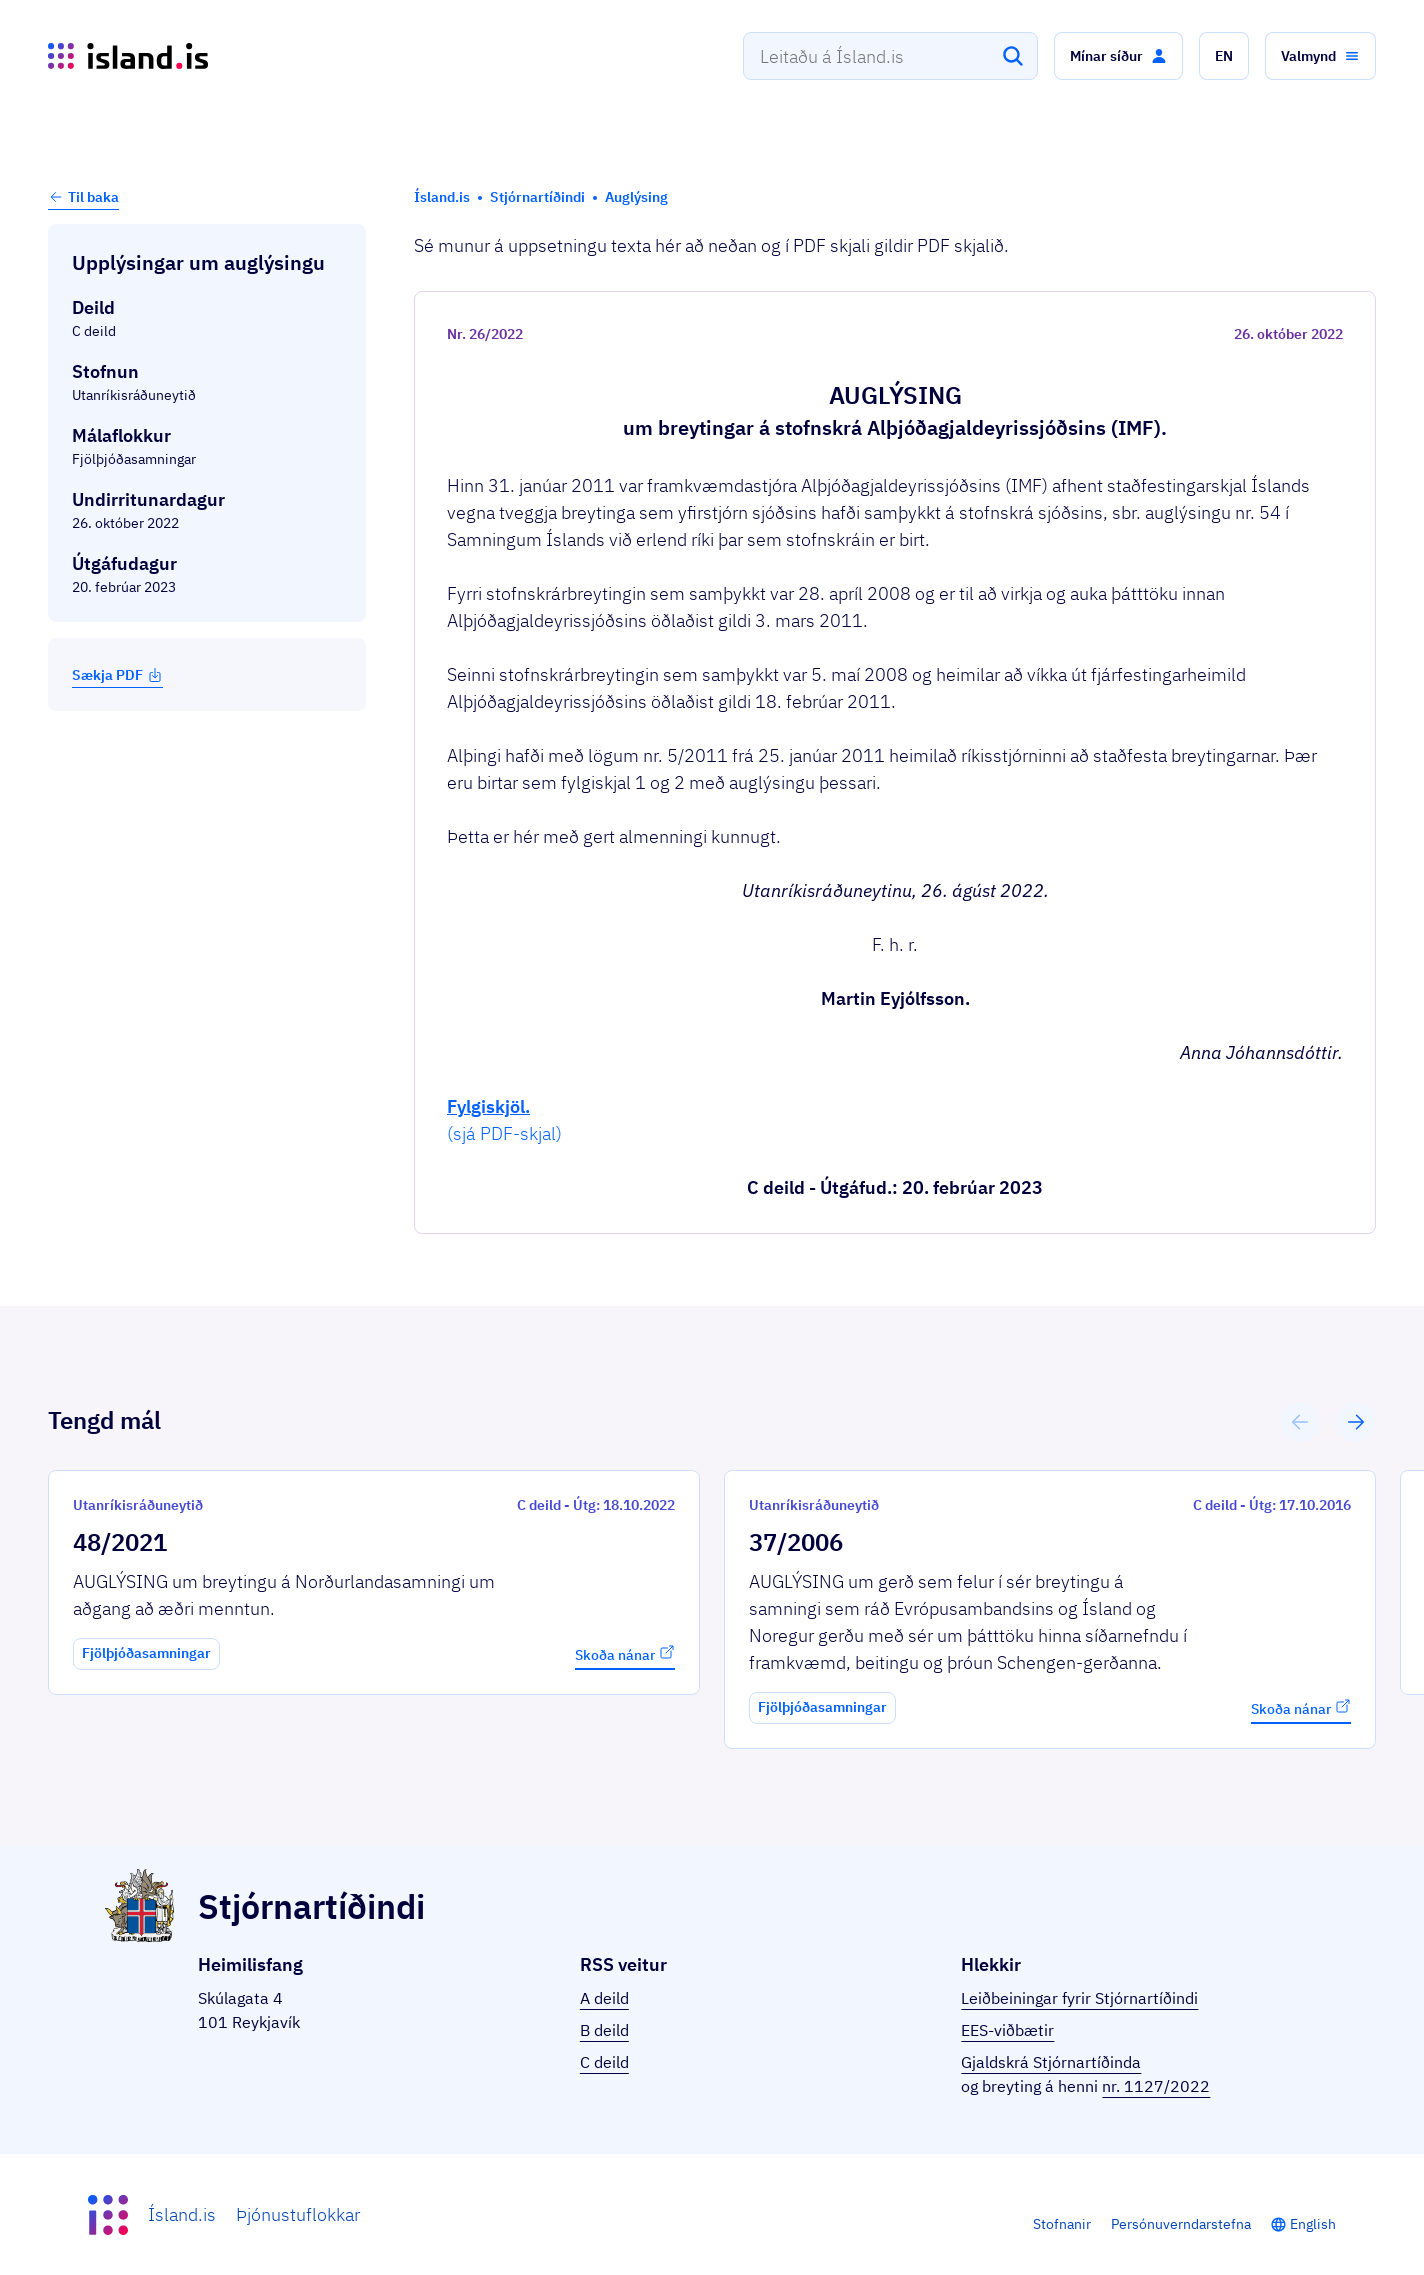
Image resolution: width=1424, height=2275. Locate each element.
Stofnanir (1062, 2224)
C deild (604, 2062)
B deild (604, 2030)
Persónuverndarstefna (1181, 2224)
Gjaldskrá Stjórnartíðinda (1051, 2062)
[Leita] (1013, 56)
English (1313, 2224)
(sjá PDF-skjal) (504, 1133)
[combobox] (890, 56)
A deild (604, 1998)
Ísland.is (182, 2214)
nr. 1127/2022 (1156, 2086)
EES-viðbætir (1007, 2030)
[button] (1118, 56)
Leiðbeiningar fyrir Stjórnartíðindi (1079, 1998)
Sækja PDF (117, 675)
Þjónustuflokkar (298, 2214)
